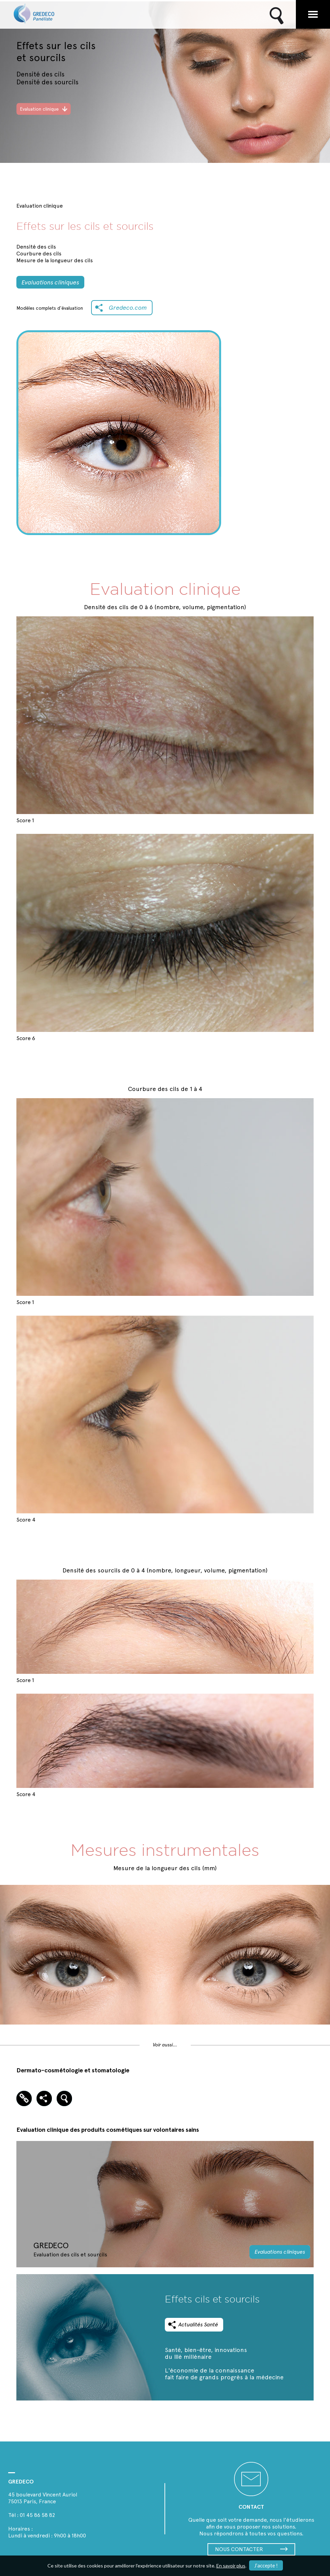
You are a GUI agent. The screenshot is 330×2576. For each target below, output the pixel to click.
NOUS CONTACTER (251, 2549)
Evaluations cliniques (50, 282)
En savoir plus (230, 2565)
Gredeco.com (128, 307)
